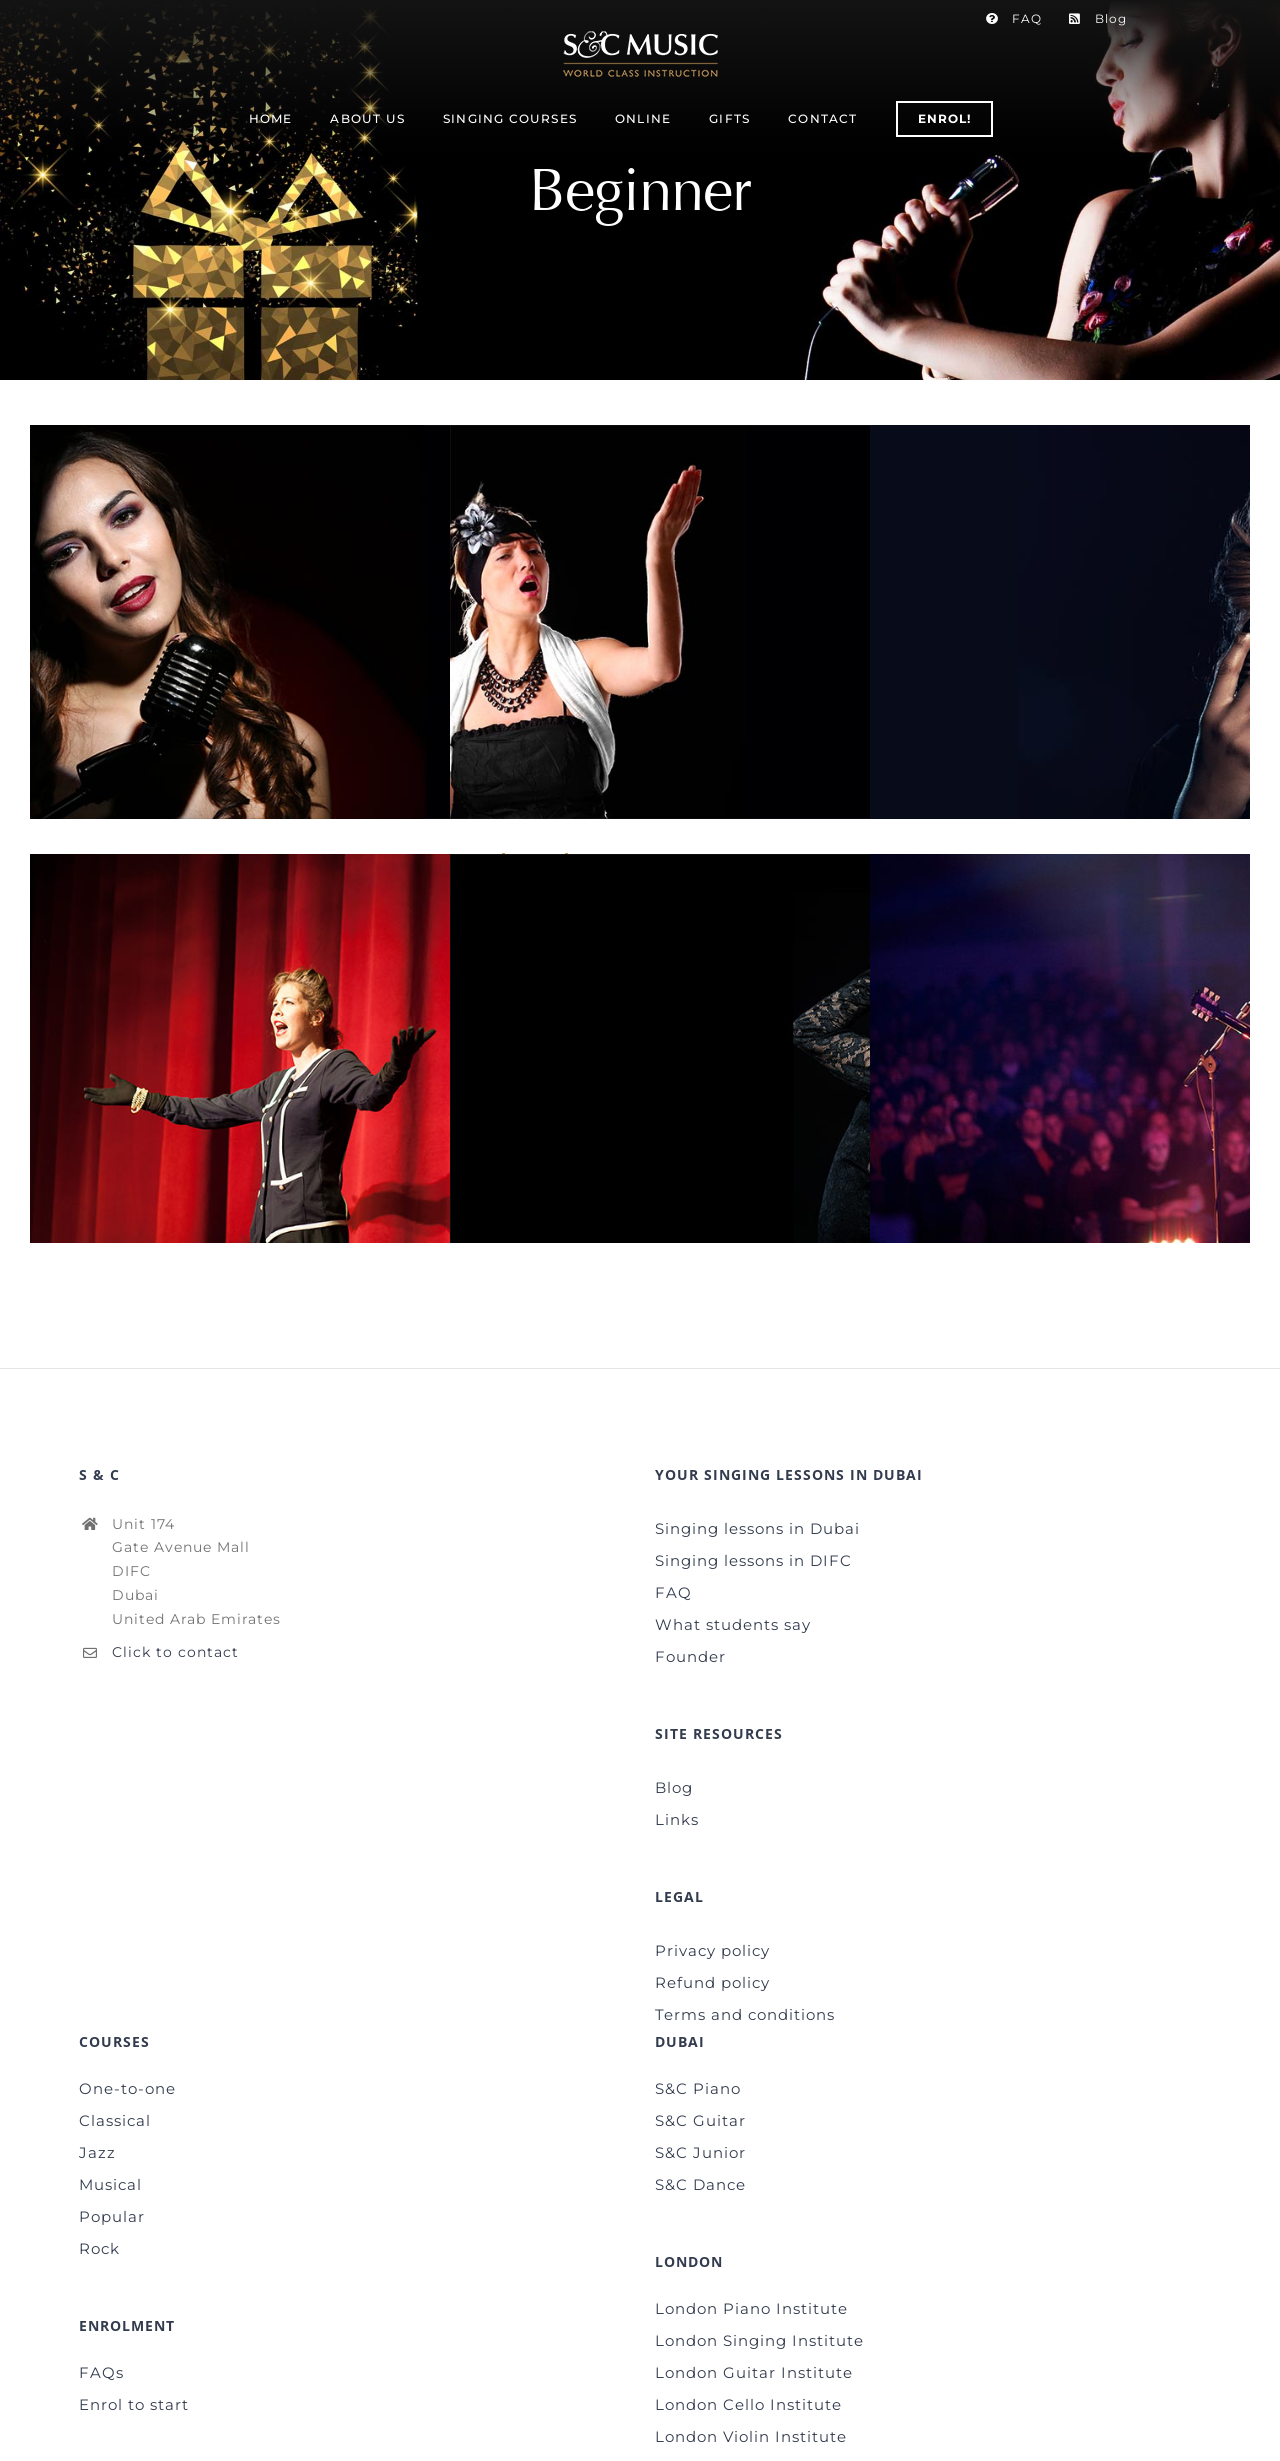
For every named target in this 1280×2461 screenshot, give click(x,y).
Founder (690, 1656)
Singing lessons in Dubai (757, 1528)
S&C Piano (698, 2088)
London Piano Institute (751, 2308)
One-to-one (127, 2088)
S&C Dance (700, 2184)
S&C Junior (700, 2152)
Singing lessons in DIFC (753, 1560)
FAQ (673, 1592)
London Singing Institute (759, 2340)
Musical (110, 2184)
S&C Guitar (700, 2120)
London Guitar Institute (754, 2372)
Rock (99, 2248)
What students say (733, 1624)
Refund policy (712, 1982)
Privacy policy (712, 1950)
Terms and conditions (745, 2014)
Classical (115, 2120)
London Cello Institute (748, 2404)
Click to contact (175, 1652)
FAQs (101, 2372)
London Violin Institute (751, 2436)
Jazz (97, 2152)
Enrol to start (134, 2404)
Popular (112, 2216)
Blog (674, 1787)
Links (677, 1819)
